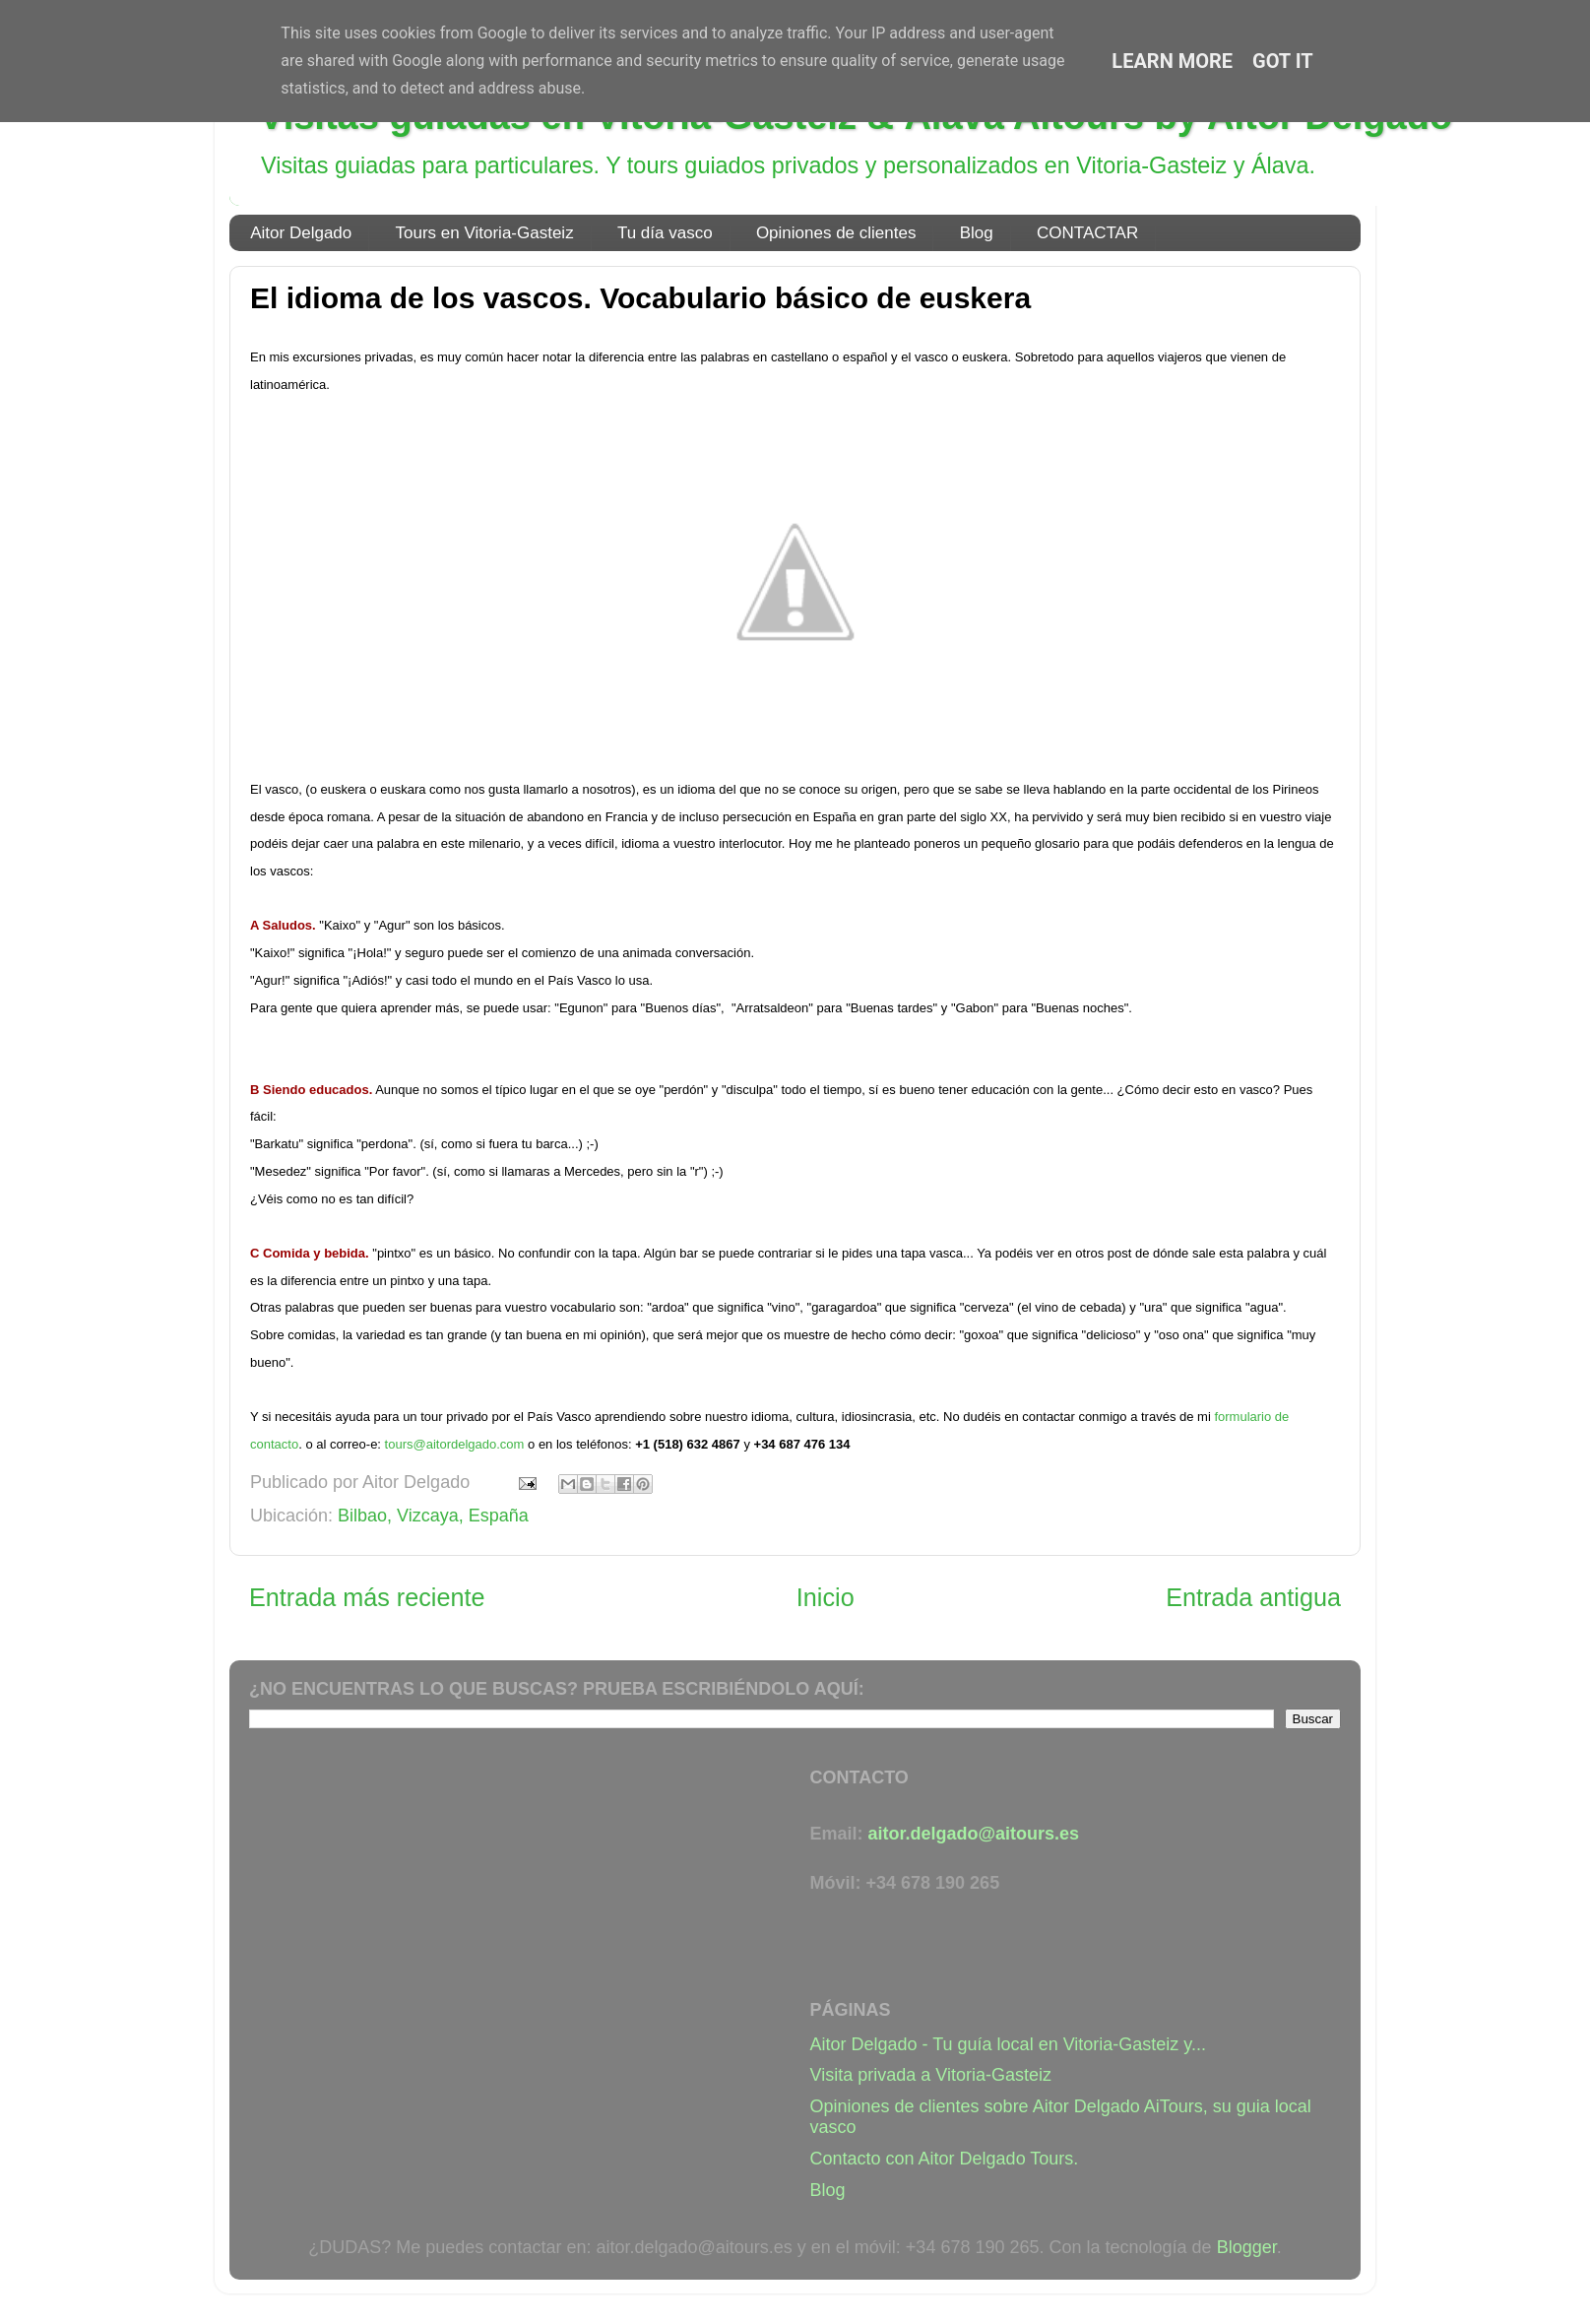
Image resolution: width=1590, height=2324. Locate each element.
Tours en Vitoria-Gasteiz (485, 233)
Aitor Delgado (300, 233)
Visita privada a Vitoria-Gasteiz (930, 2075)
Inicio (825, 1597)
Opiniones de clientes (836, 233)
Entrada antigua (1253, 1597)
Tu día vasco (665, 233)
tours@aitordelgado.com (455, 1444)
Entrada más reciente (366, 1597)
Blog (976, 233)
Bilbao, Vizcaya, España (433, 1515)
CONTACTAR (1087, 233)
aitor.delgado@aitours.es (974, 1833)
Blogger (1247, 2247)
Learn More (1172, 61)
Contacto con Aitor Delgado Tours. (944, 2158)
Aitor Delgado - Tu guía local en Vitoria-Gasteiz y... (1008, 2044)
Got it (1282, 61)
